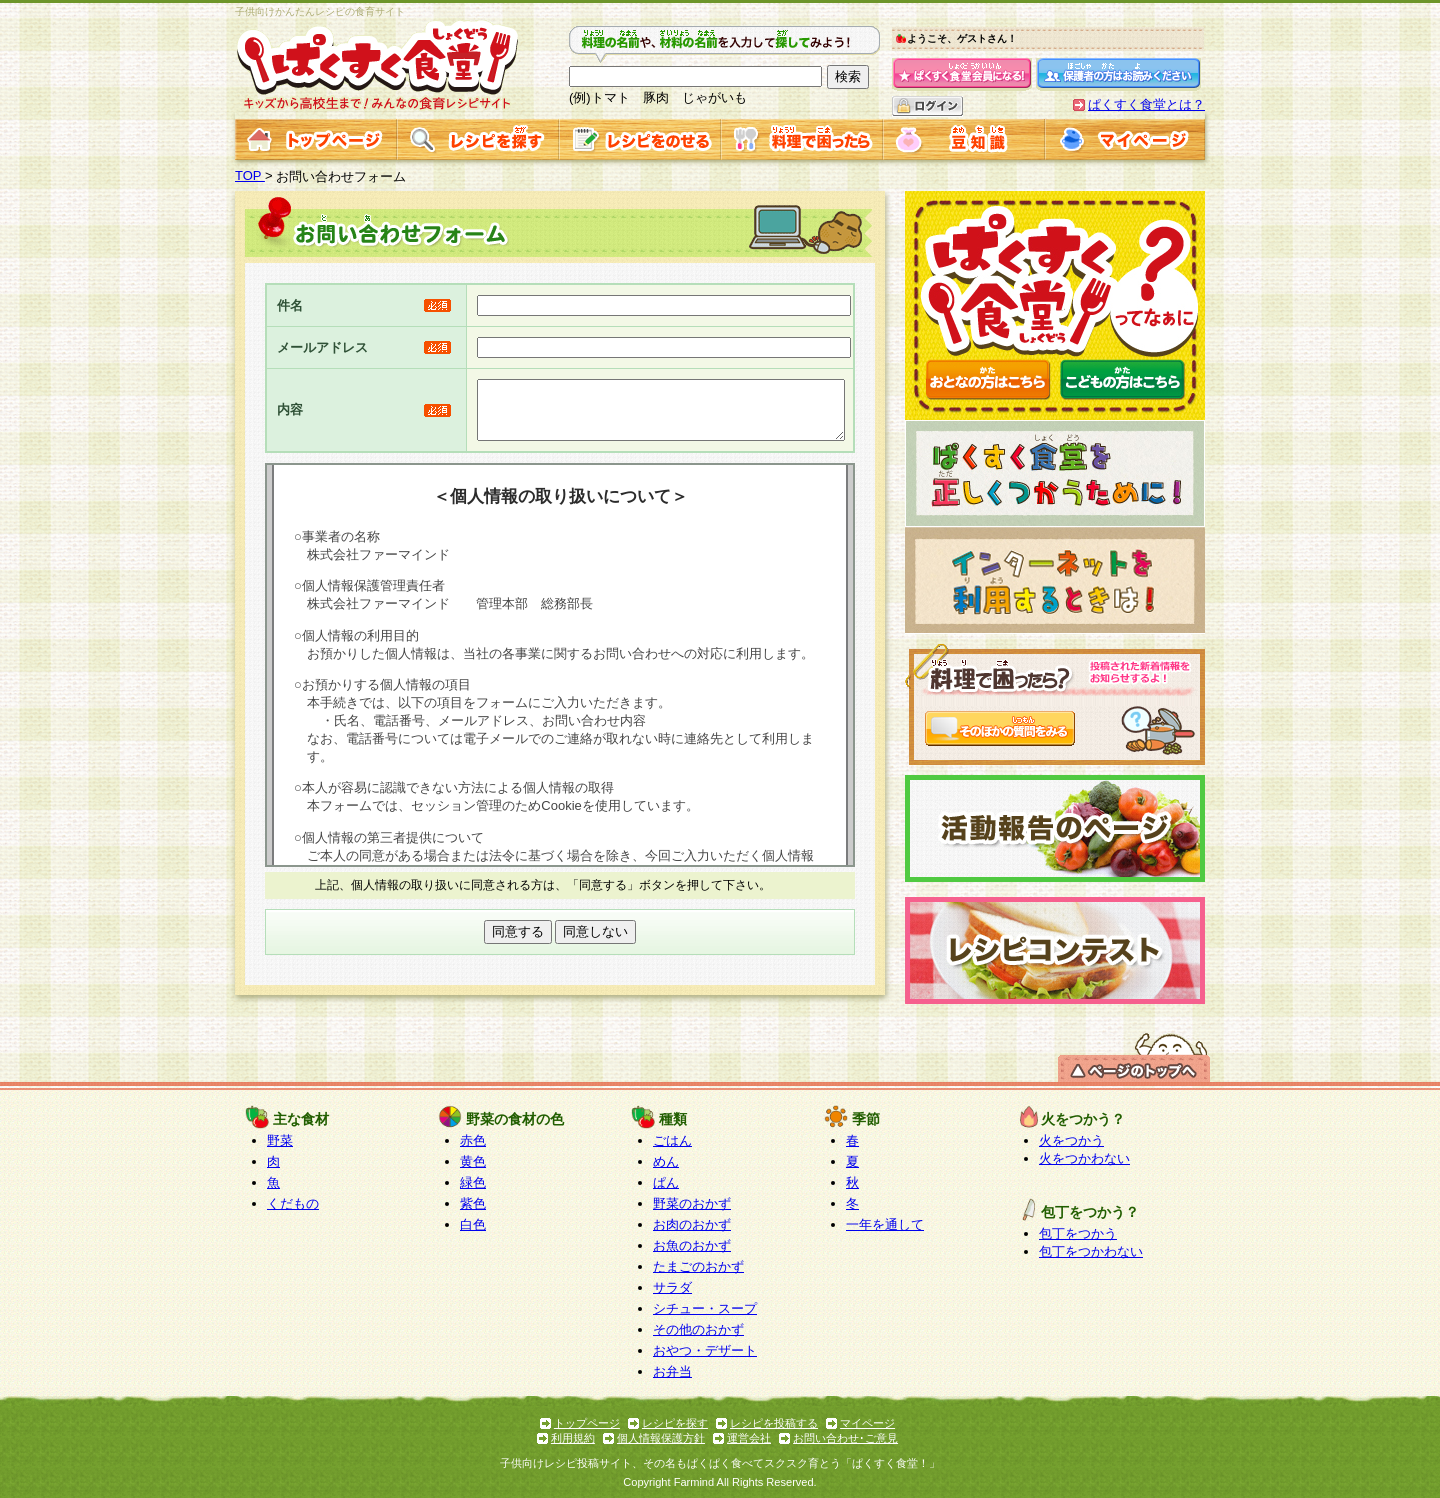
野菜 (280, 1140)
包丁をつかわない (1091, 1251)
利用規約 (573, 1438)
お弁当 (672, 1371)
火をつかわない (1084, 1158)
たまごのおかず (698, 1266)
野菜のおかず (692, 1203)
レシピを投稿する (774, 1423)
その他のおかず (698, 1329)
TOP (250, 175)
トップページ (587, 1423)
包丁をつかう (1078, 1233)
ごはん (672, 1140)
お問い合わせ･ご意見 (845, 1438)
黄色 (473, 1161)
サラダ (672, 1287)
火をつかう (1071, 1140)
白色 (473, 1224)
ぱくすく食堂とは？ (1146, 104)
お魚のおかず (692, 1245)
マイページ (867, 1423)
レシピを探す (675, 1423)
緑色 (473, 1182)
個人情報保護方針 (661, 1438)
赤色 (473, 1140)
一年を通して (885, 1224)
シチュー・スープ (705, 1308)
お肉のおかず (692, 1224)
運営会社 (749, 1438)
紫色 (473, 1203)
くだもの (293, 1203)
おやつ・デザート (705, 1350)
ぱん (666, 1182)
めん (666, 1161)
